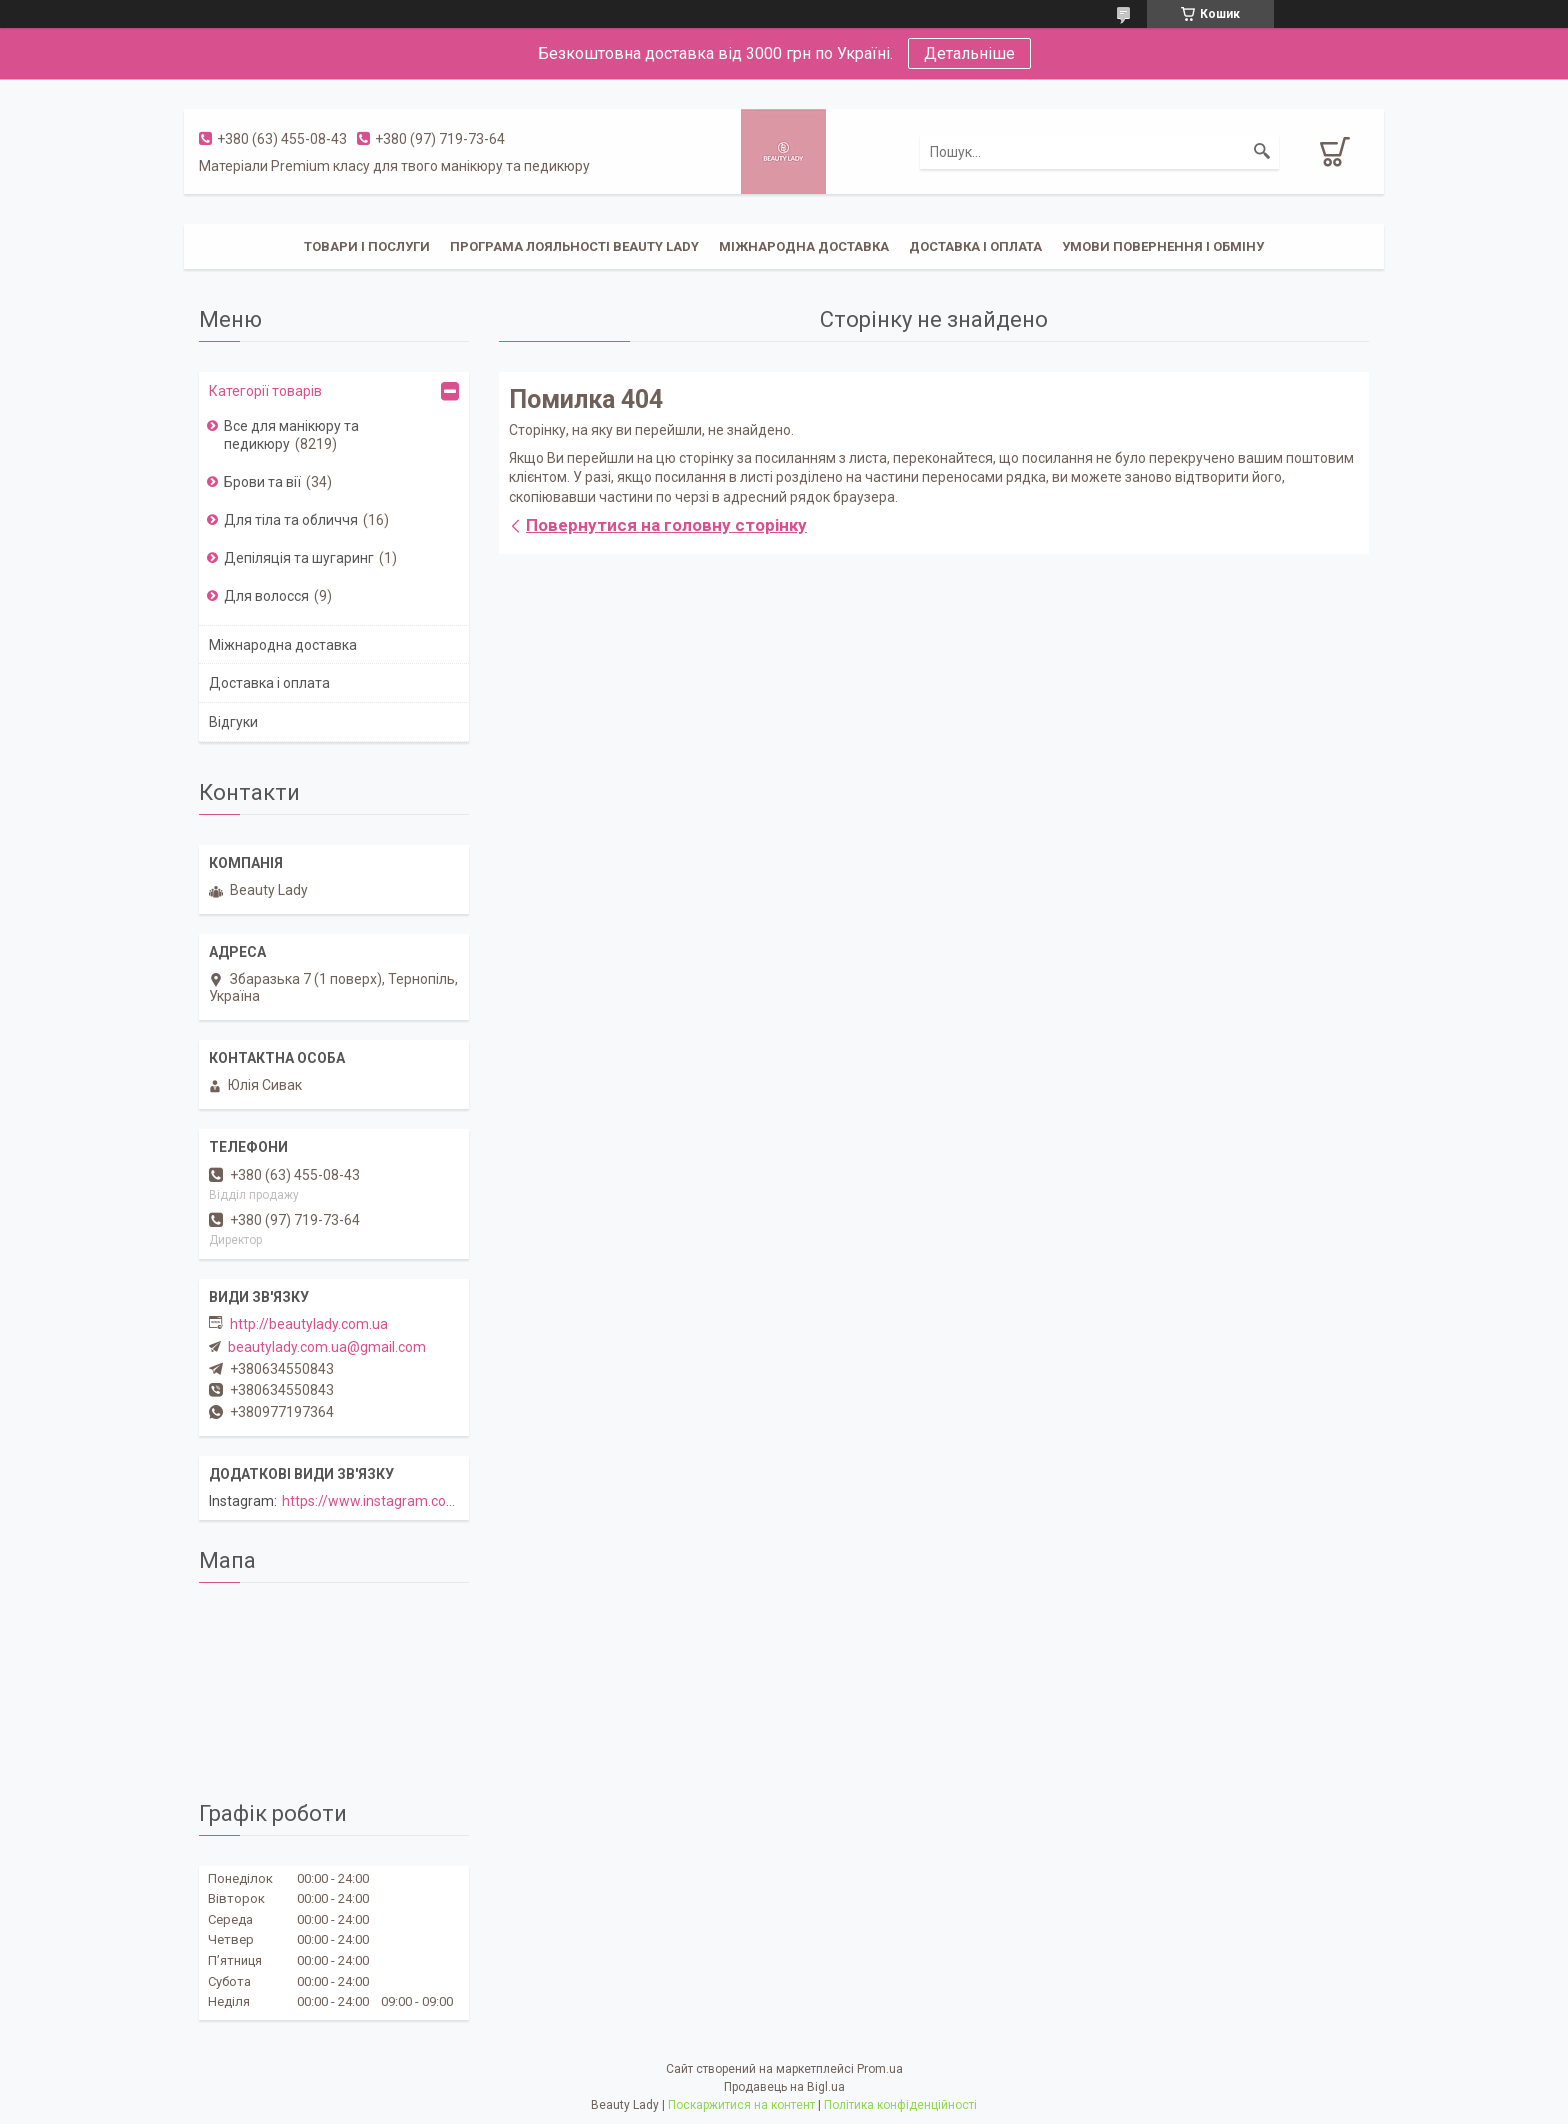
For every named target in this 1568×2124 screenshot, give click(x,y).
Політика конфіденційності (900, 2105)
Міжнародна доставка (804, 246)
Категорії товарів (265, 391)
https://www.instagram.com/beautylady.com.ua (433, 1501)
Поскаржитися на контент (741, 2105)
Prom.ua (880, 2069)
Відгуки (233, 722)
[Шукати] (1262, 152)
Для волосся (266, 596)
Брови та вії (262, 482)
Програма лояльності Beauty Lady (574, 246)
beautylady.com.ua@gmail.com (327, 1347)
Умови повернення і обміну (1163, 246)
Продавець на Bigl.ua (784, 2087)
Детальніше (969, 53)
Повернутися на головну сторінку (666, 525)
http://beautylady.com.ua (309, 1324)
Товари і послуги (367, 246)
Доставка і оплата (975, 246)
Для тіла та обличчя (291, 520)
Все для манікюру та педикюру (291, 435)
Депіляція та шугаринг (299, 558)
